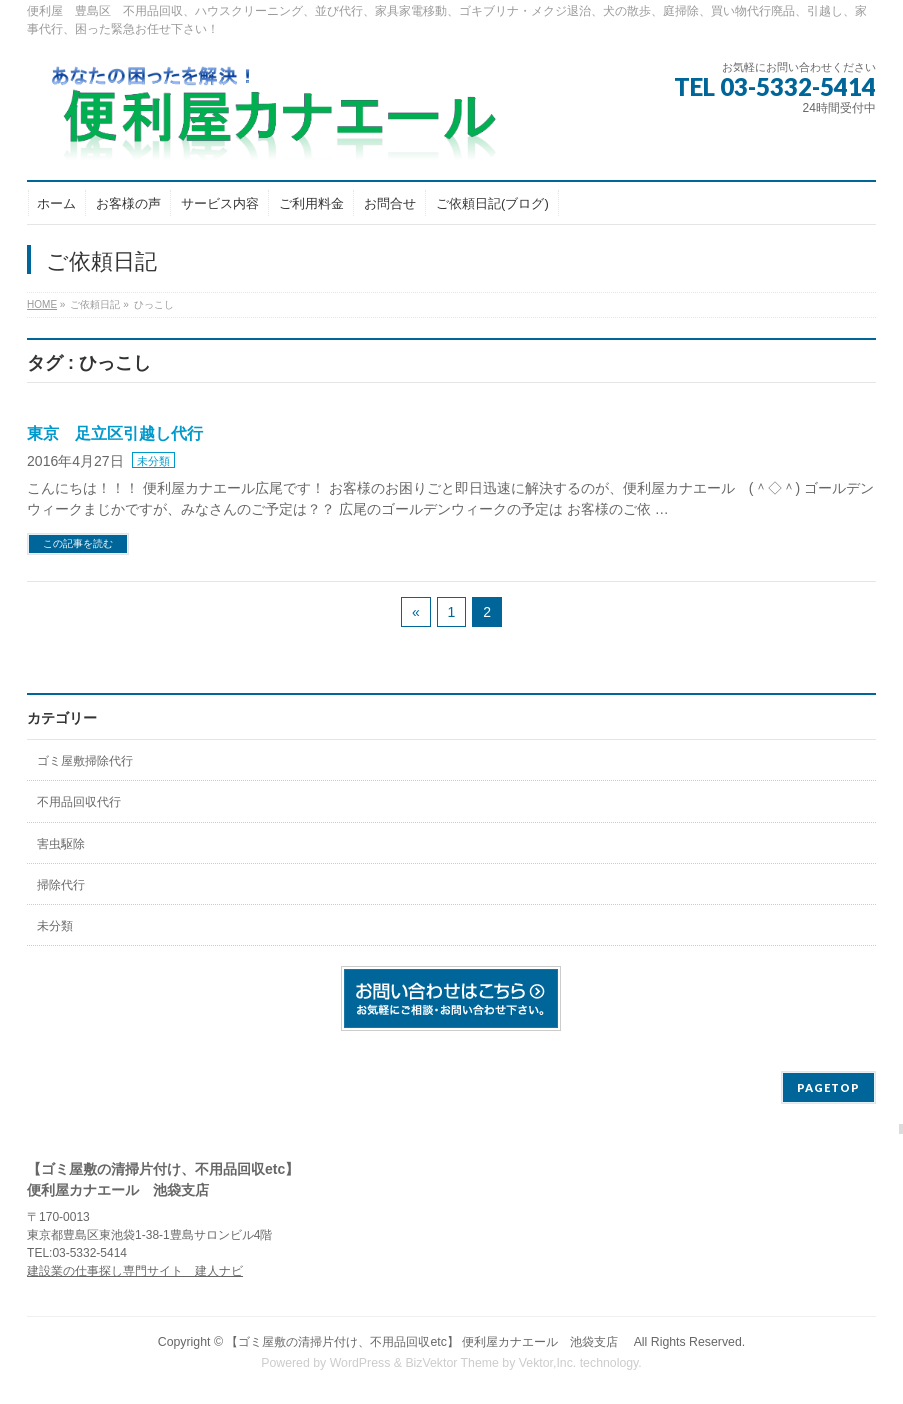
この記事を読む (78, 543)
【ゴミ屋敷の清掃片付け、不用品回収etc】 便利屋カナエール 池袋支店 (428, 1342)
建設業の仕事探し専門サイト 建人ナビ (135, 1271)
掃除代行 (61, 885)
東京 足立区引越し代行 (115, 433)
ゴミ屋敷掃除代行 (85, 761)
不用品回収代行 (79, 802)
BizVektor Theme (452, 1363)
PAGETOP (828, 1087)
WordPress (360, 1363)
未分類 (153, 461)
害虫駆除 (61, 844)
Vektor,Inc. (548, 1363)
